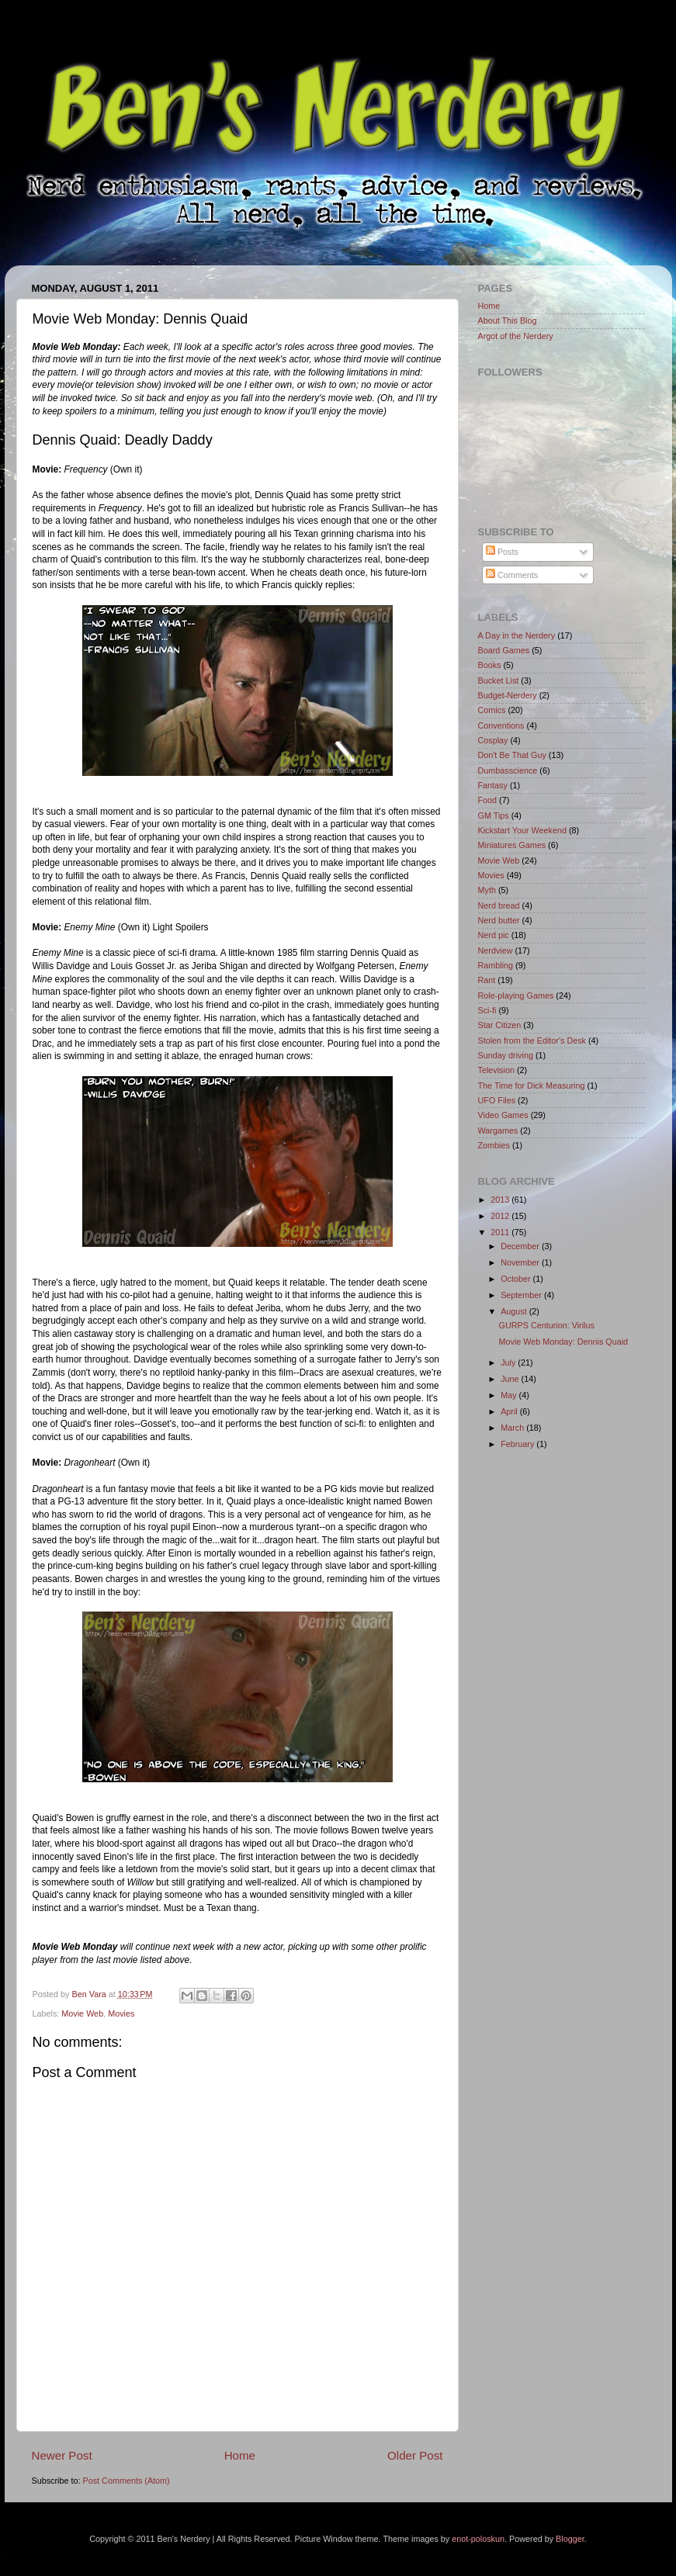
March (513, 1427)
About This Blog (507, 320)
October (516, 1278)
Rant (487, 980)
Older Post (414, 2455)
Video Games (503, 1115)
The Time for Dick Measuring (531, 1085)
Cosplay (493, 740)
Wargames (498, 1130)
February (518, 1444)
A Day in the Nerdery (517, 635)
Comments (512, 575)
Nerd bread (499, 905)
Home (239, 2455)
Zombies (494, 1145)
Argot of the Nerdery (515, 336)
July (509, 1362)
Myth (487, 890)
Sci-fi (487, 1010)
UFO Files (497, 1100)
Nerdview (495, 950)
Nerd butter (499, 920)
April (510, 1411)
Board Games (504, 650)
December (521, 1246)
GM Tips (493, 815)
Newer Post (62, 2455)
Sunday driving (505, 1055)
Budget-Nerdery (507, 695)
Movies (121, 2013)
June (511, 1378)
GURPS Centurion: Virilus (546, 1325)
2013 (501, 1199)
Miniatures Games (512, 845)
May (509, 1395)
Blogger (570, 2538)
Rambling (496, 965)
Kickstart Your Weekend (522, 830)
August (515, 1311)
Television (496, 1070)
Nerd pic (493, 935)
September (522, 1295)
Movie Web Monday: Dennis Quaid (563, 1341)
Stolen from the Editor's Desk (532, 1040)
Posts (502, 551)
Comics (492, 710)
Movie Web (82, 2013)
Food (487, 800)
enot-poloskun (478, 2538)
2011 (501, 1232)
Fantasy (493, 785)
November (521, 1262)
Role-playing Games (516, 995)
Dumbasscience (508, 770)
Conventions (501, 725)
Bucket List (498, 680)
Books (489, 665)
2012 (501, 1215)
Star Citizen (500, 1025)
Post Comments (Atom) (126, 2480)
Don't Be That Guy (512, 755)
